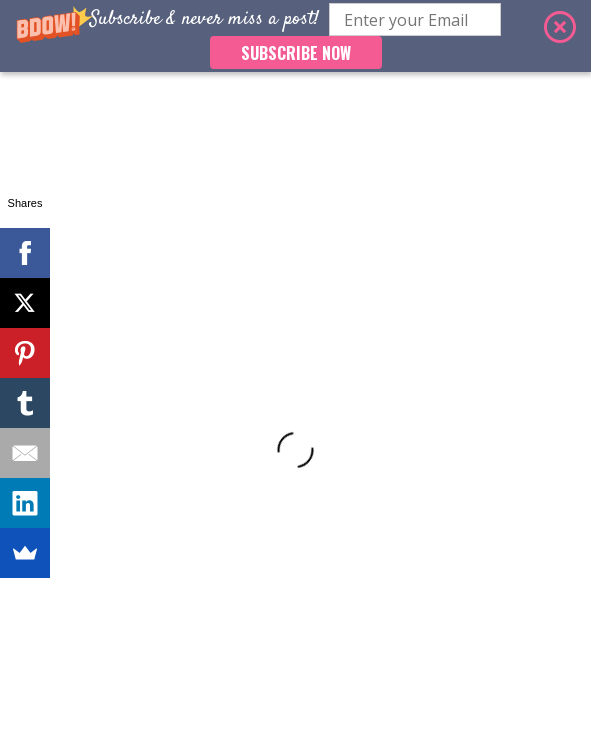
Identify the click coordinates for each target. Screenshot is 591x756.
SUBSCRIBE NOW (296, 53)
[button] (295, 36)
